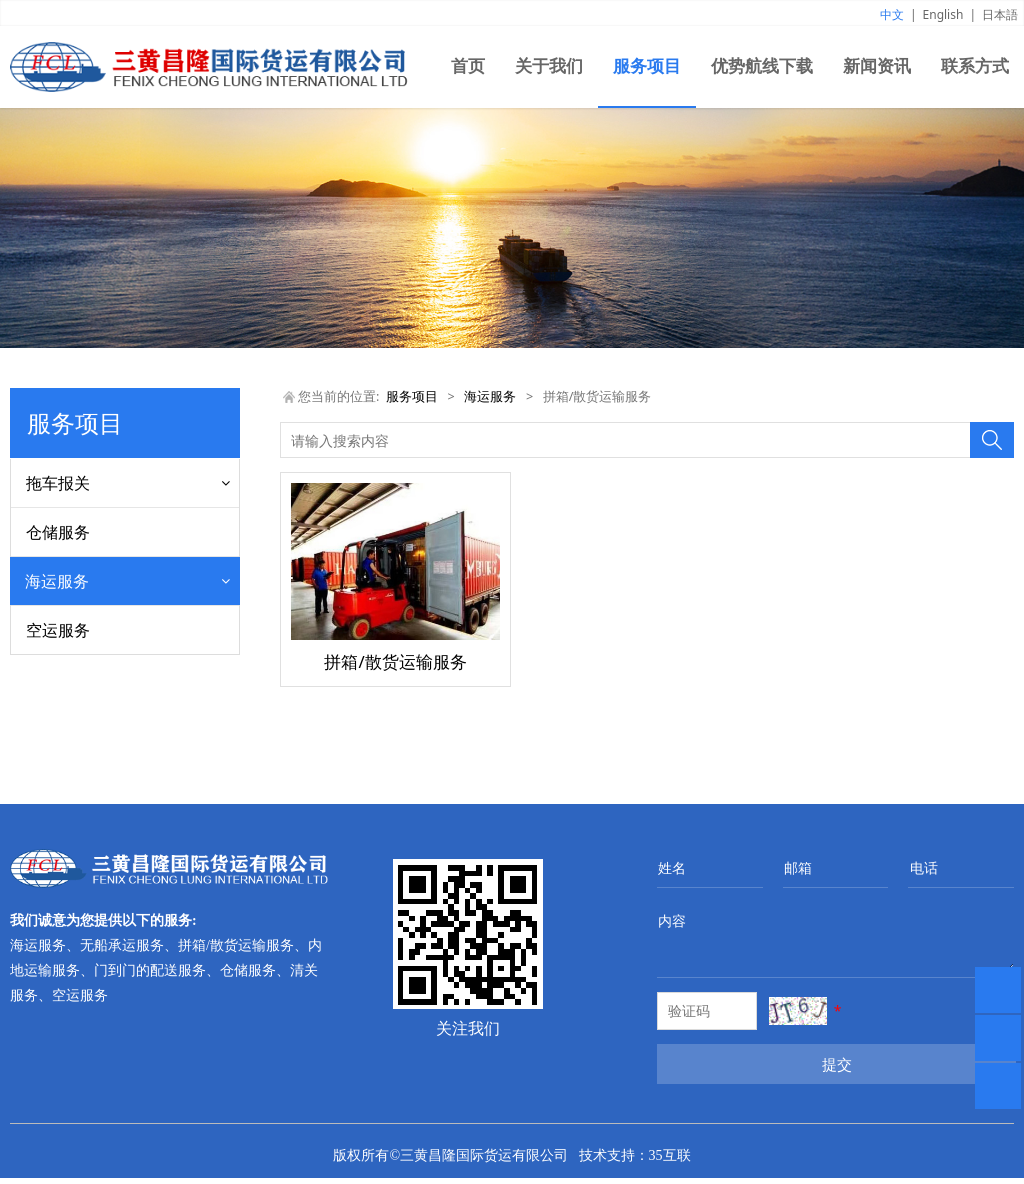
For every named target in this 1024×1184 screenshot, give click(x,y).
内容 (672, 926)
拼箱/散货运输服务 (84, 662)
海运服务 (57, 581)
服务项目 (647, 66)
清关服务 (54, 697)
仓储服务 (58, 532)
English (943, 14)
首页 (468, 66)
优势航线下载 (762, 66)
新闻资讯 (877, 66)
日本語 (1000, 14)
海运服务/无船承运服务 (98, 627)
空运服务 (58, 745)
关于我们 (549, 66)
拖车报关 (58, 483)
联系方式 (975, 66)
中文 (892, 14)
